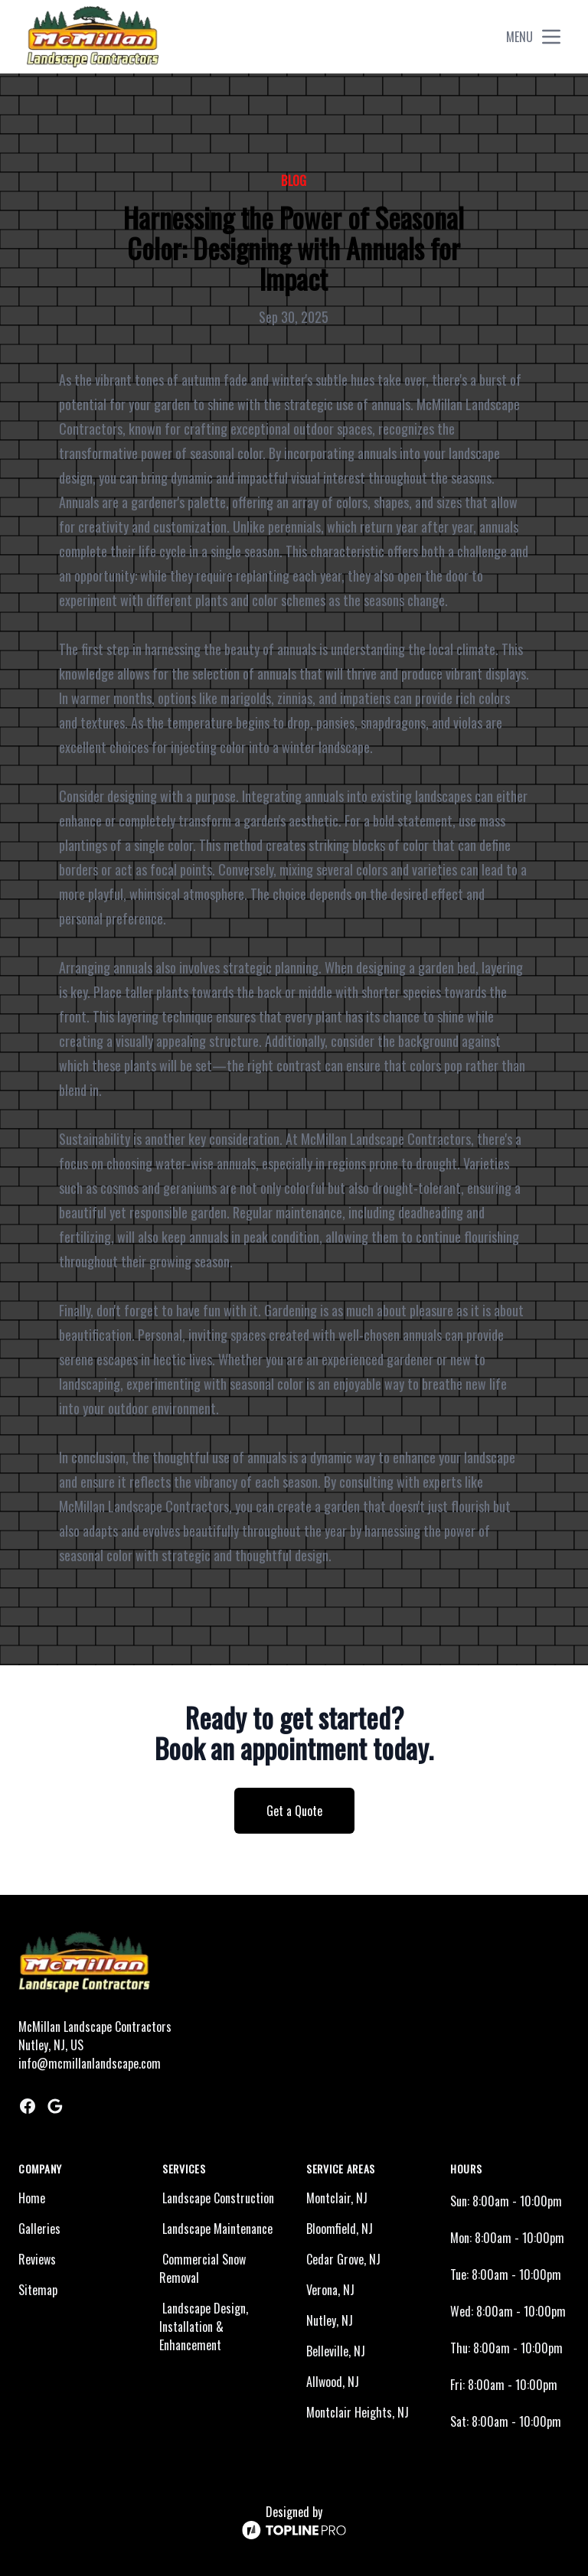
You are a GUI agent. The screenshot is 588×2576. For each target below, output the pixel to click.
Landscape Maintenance (217, 2228)
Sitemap (37, 2290)
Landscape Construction (218, 2198)
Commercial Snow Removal (202, 2268)
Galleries (39, 2228)
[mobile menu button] (551, 36)
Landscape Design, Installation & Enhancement (203, 2326)
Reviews (37, 2259)
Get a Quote (294, 1811)
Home (31, 2198)
